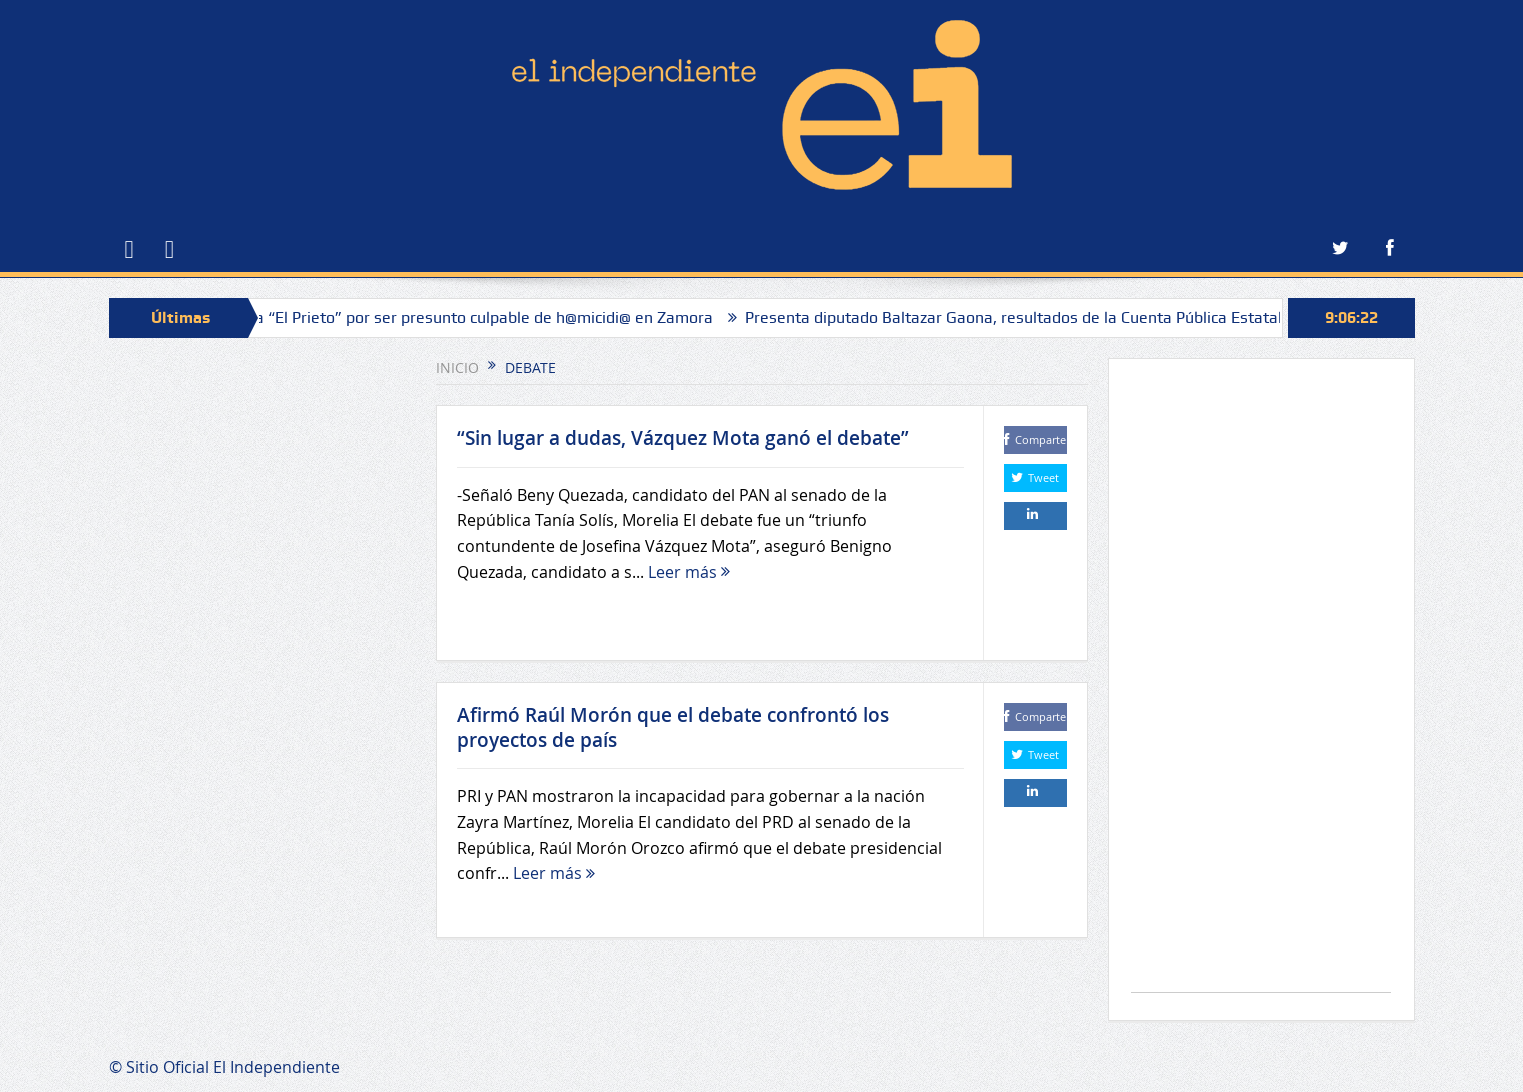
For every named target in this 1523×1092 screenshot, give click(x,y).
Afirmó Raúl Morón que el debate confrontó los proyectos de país (673, 727)
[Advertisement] (1261, 685)
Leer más (689, 572)
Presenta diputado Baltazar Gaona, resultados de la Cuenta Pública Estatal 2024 (1041, 317)
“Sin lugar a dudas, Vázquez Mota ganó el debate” (683, 438)
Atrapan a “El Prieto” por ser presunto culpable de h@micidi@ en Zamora (461, 317)
